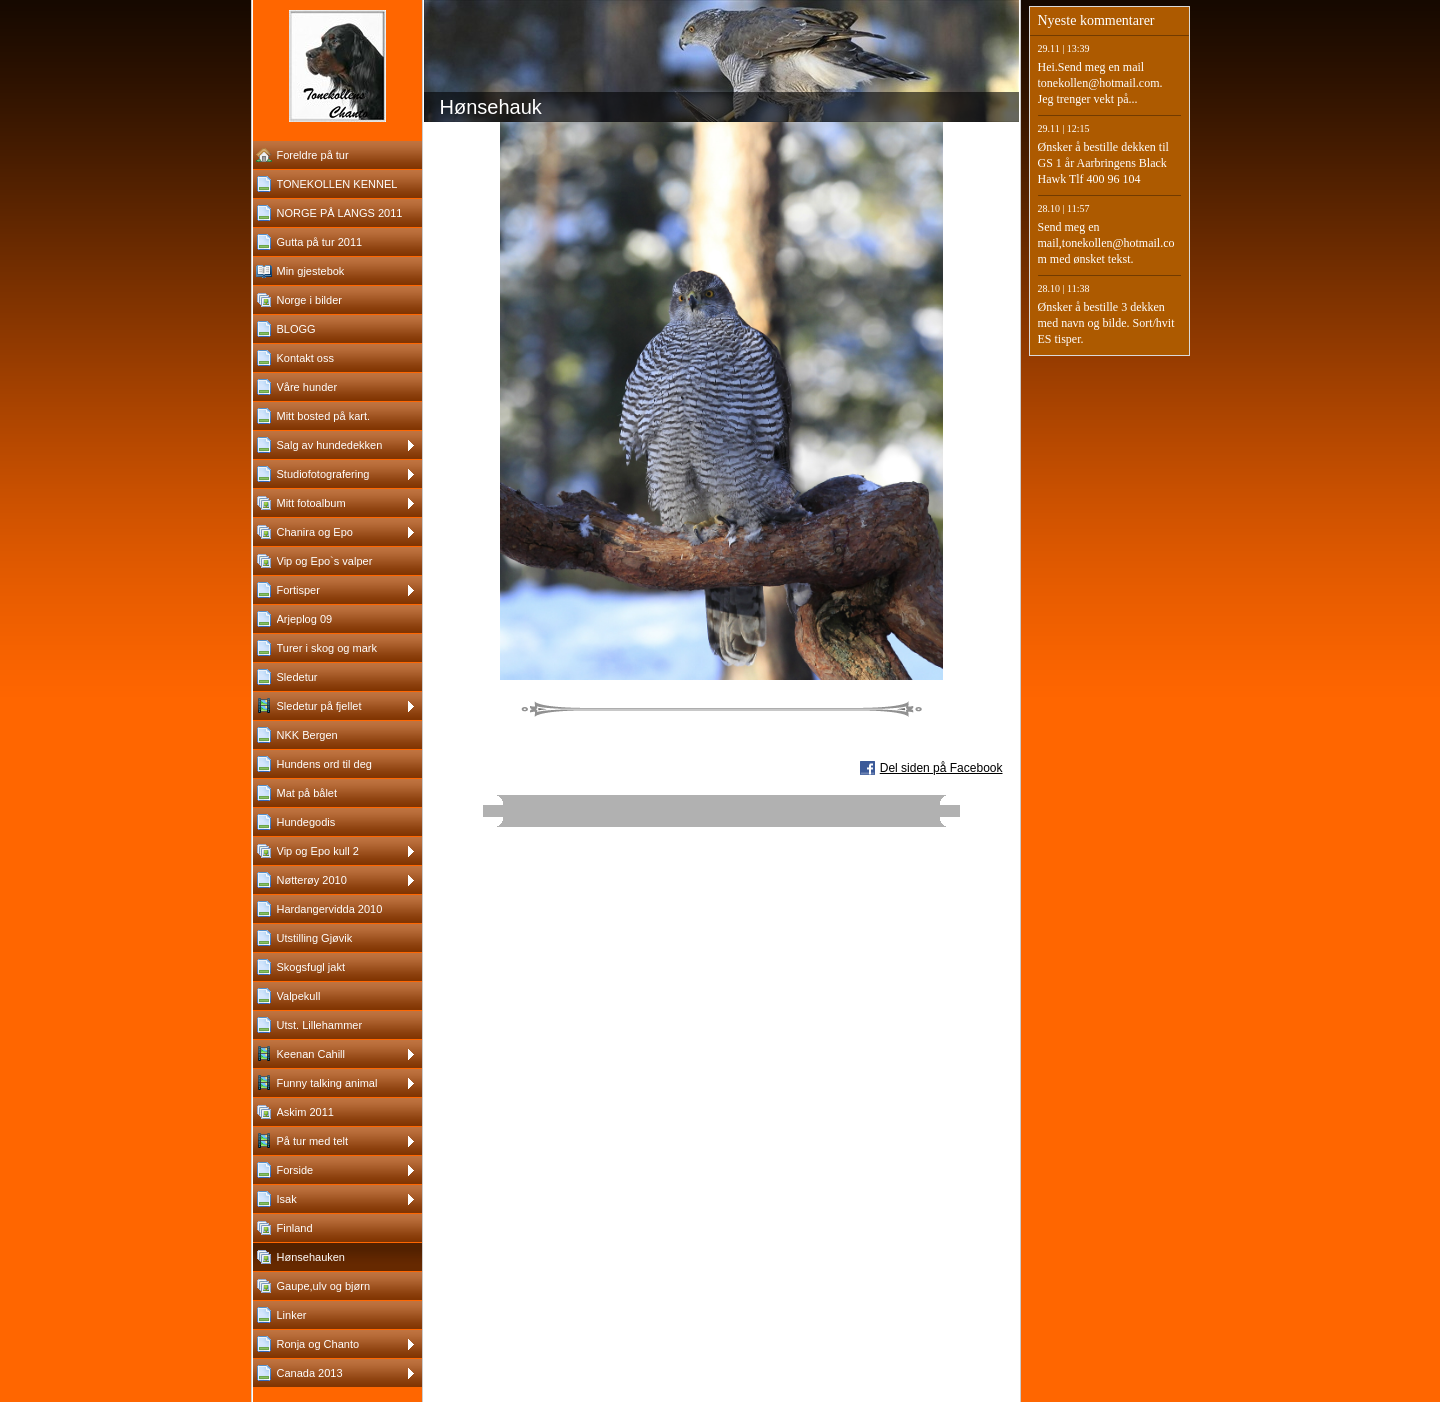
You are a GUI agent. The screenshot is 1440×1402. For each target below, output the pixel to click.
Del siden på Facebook (941, 768)
